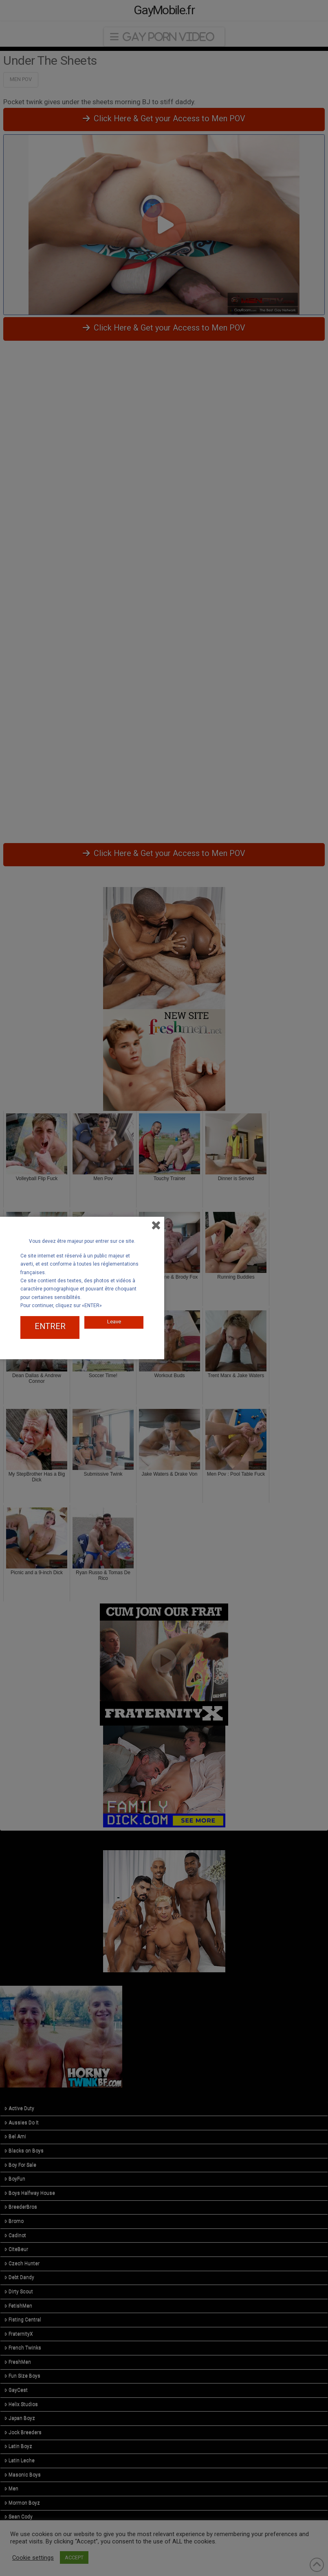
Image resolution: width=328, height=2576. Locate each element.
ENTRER (50, 1326)
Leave (114, 1320)
